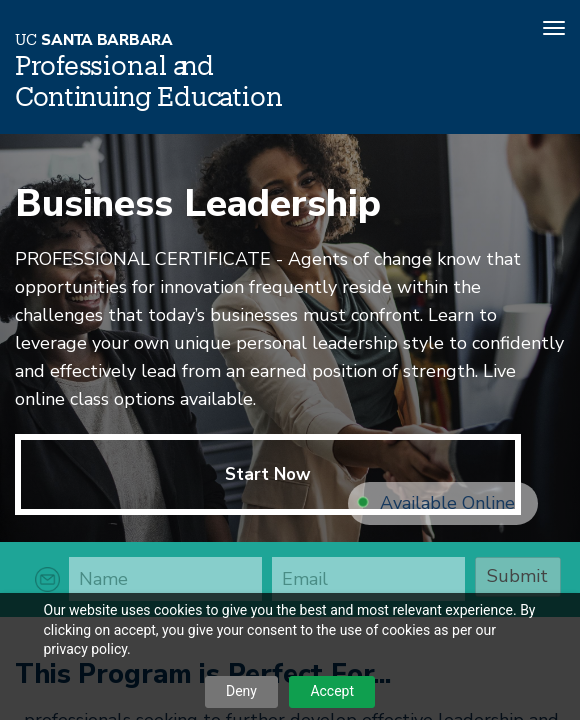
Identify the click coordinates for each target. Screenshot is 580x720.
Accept (332, 691)
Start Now (268, 406)
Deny (241, 691)
